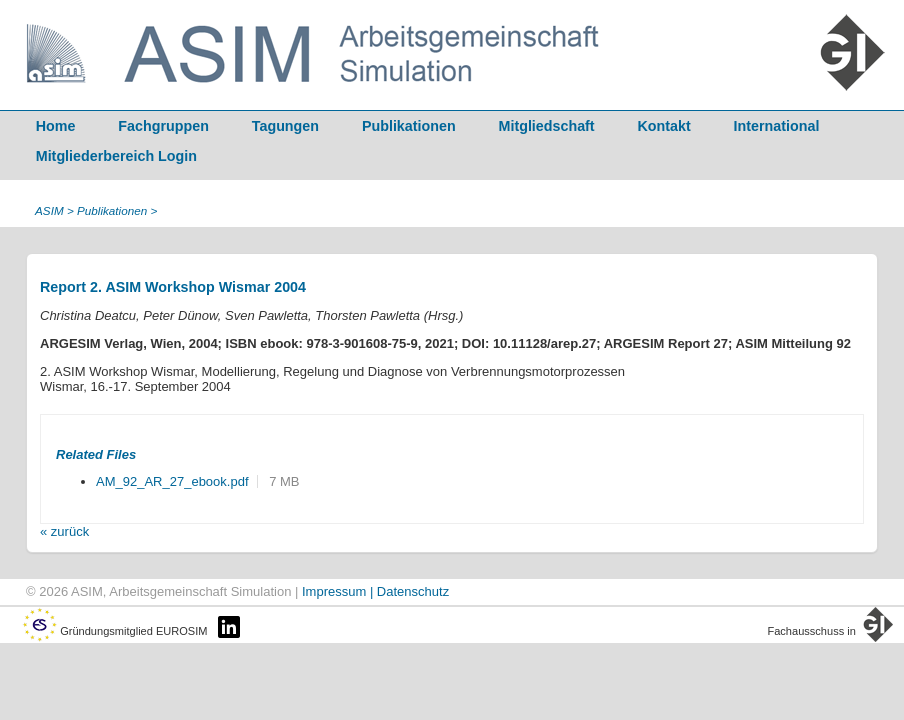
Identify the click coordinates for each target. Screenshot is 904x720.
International (777, 126)
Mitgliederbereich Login (116, 156)
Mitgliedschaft (547, 126)
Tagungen (285, 126)
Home (56, 126)
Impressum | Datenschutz (375, 591)
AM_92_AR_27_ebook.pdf (172, 481)
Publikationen (409, 126)
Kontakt (664, 126)
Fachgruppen (163, 126)
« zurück (64, 531)
